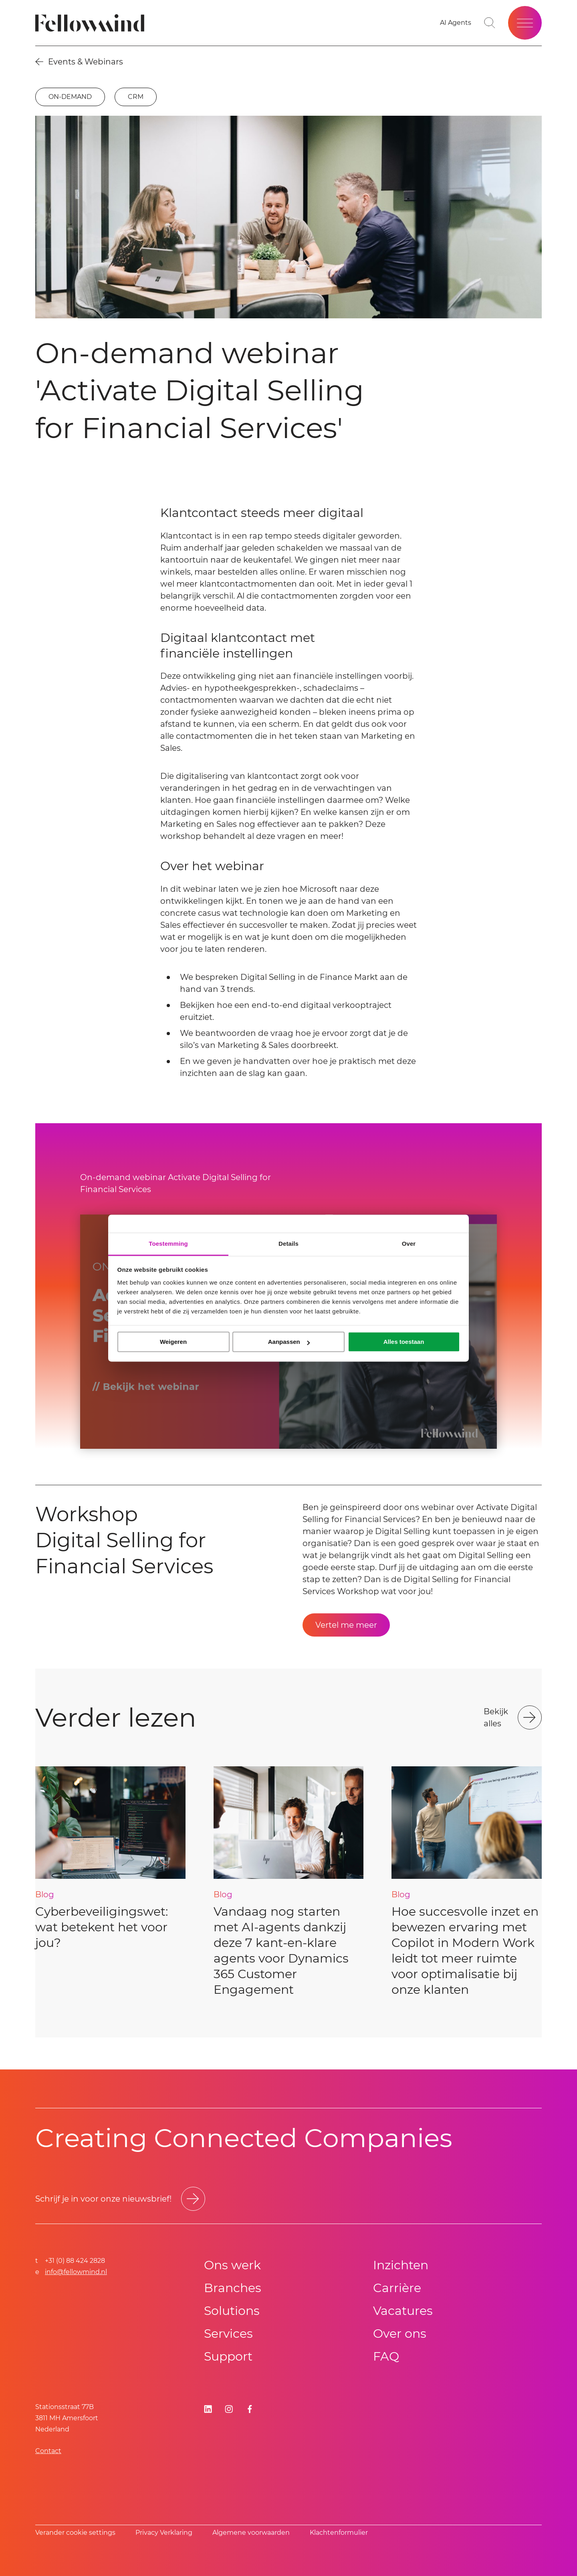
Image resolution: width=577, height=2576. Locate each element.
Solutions (232, 2310)
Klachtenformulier (339, 2532)
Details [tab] (288, 1243)
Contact (48, 2451)
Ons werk (232, 2265)
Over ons (399, 2333)
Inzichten (400, 2265)
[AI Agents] (455, 22)
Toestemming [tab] (168, 1243)
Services (228, 2333)
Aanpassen (289, 1341)
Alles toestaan (403, 1341)
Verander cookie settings (75, 2532)
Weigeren (173, 1341)
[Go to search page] (489, 22)
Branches (232, 2287)
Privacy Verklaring (163, 2532)
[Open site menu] (525, 23)
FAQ (386, 2356)
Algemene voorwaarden (251, 2532)
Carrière (397, 2287)
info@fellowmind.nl (76, 2272)
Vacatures (403, 2310)
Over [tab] (409, 1243)
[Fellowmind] (92, 23)
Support (228, 2356)
